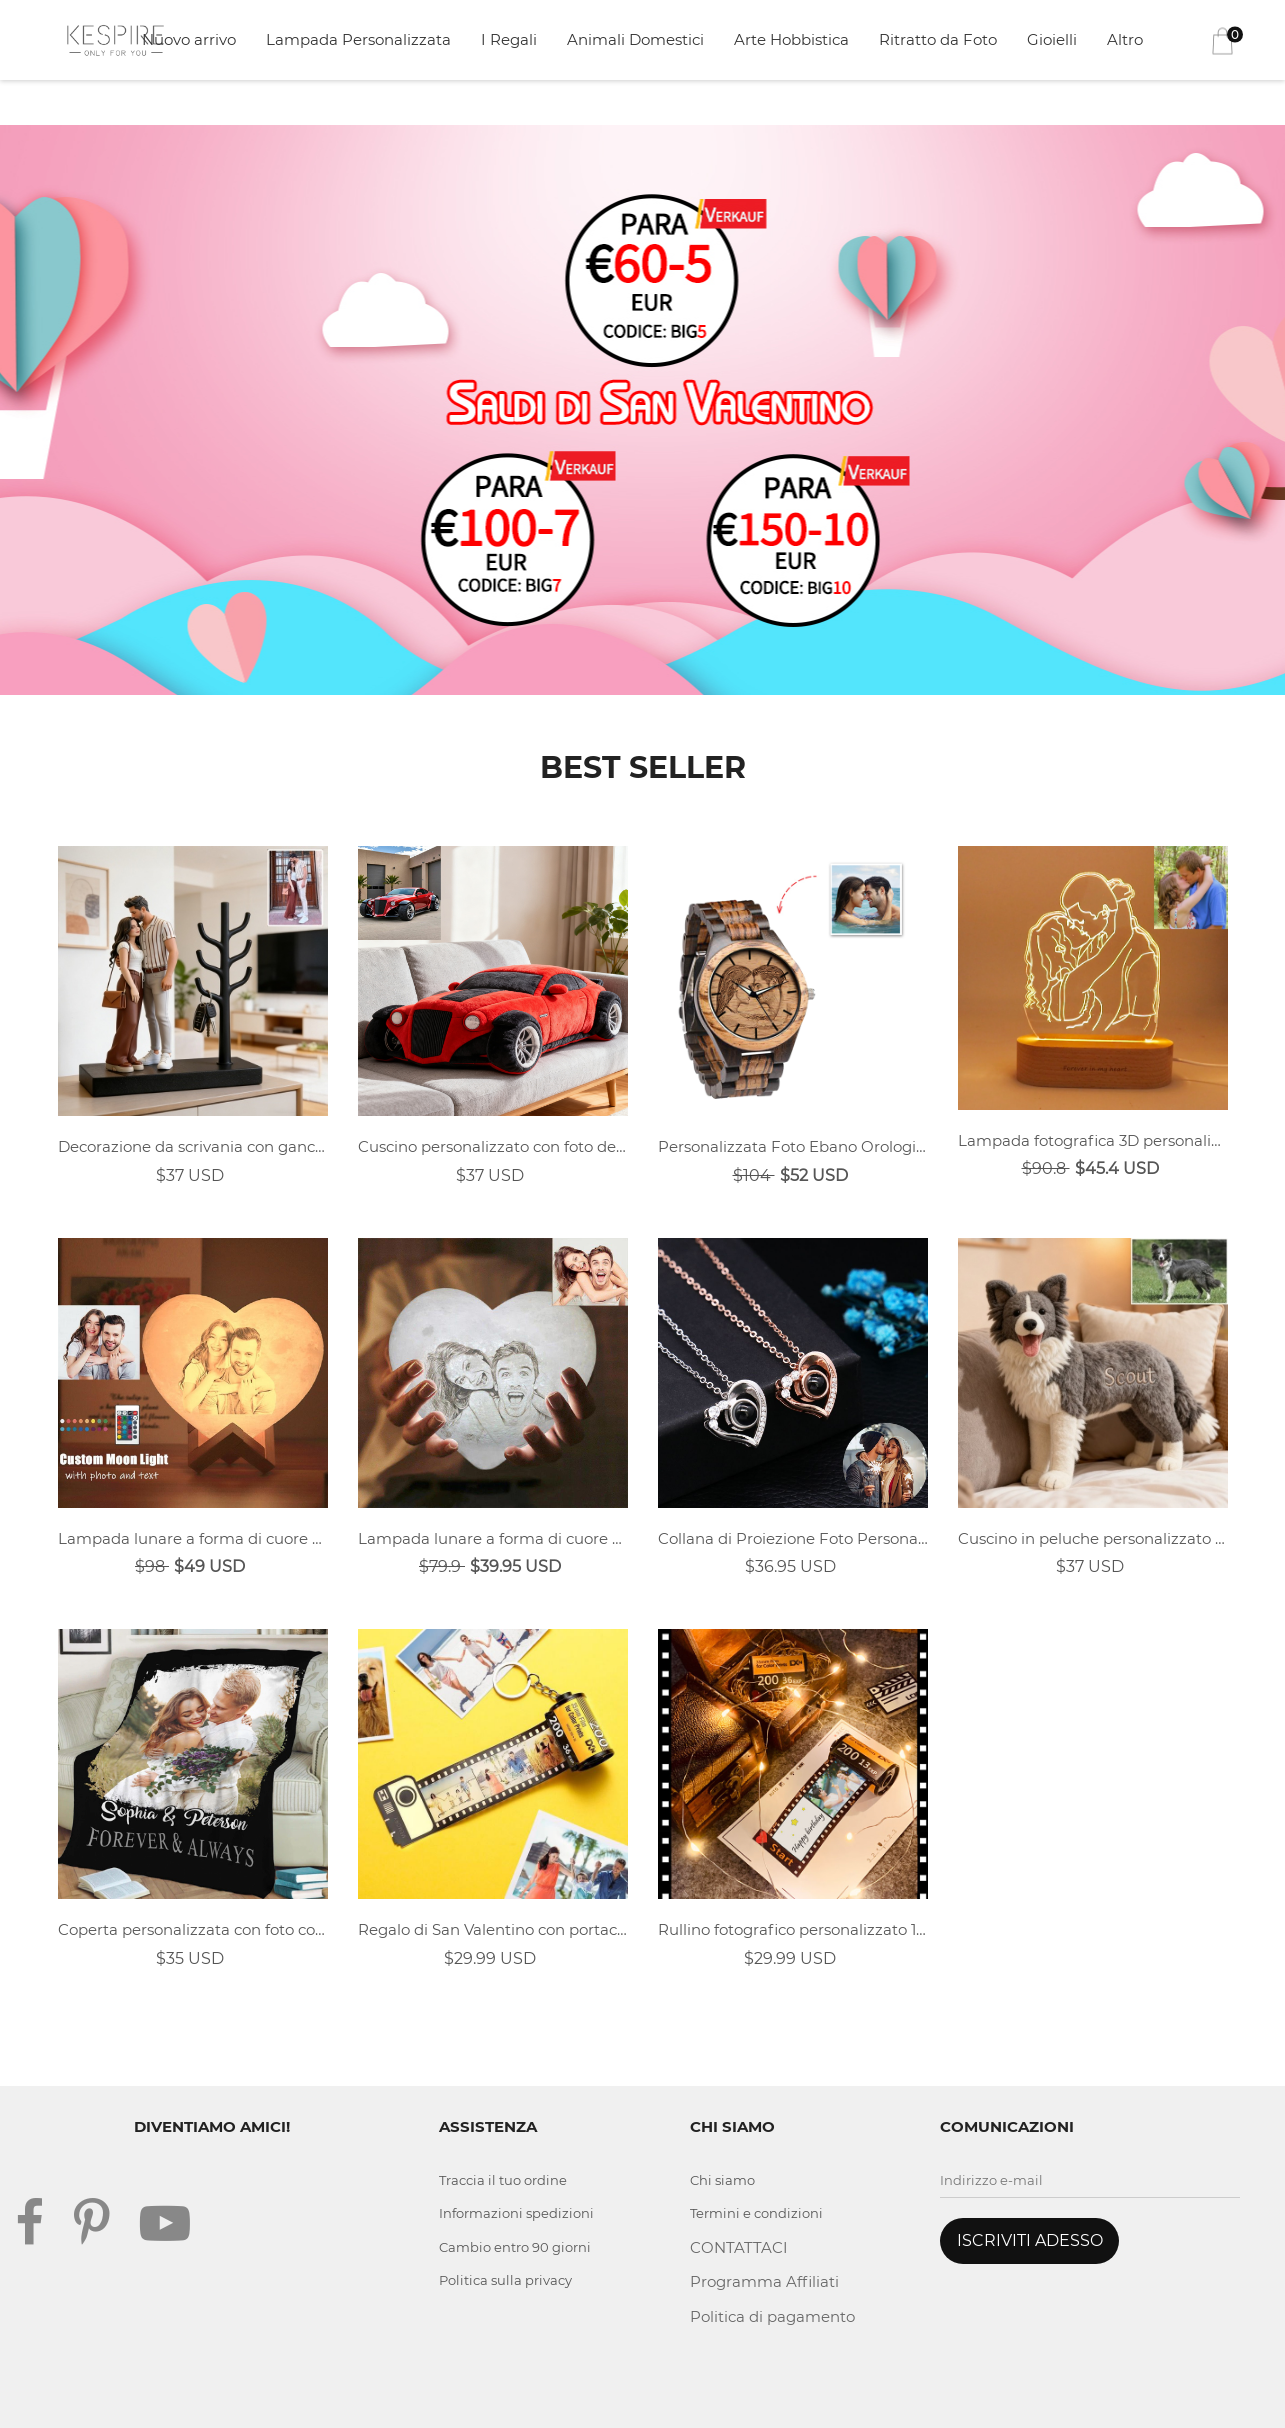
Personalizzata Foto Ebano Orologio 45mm (793, 1146)
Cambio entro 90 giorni (515, 2247)
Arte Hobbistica (791, 39)
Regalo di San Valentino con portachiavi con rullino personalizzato (493, 1929)
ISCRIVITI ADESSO (1030, 2240)
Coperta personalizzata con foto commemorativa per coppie (193, 1929)
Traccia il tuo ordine (503, 2180)
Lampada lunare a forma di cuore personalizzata (493, 1538)
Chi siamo (722, 2180)
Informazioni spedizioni (516, 2213)
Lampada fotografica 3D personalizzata (1093, 1140)
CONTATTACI (739, 2247)
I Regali (509, 39)
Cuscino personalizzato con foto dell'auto (493, 1146)
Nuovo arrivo (189, 39)
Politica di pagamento (772, 2316)
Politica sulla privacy (505, 2280)
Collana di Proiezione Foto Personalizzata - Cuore (793, 1538)
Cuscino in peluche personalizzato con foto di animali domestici (1093, 1538)
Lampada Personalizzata (358, 39)
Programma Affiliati (764, 2281)
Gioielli (1052, 39)
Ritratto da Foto (938, 39)
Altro (1125, 39)
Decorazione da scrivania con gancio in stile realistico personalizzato (193, 1146)
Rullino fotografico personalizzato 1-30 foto (793, 1929)
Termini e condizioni (756, 2213)
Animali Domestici (635, 39)
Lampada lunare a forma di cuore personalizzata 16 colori (193, 1538)
